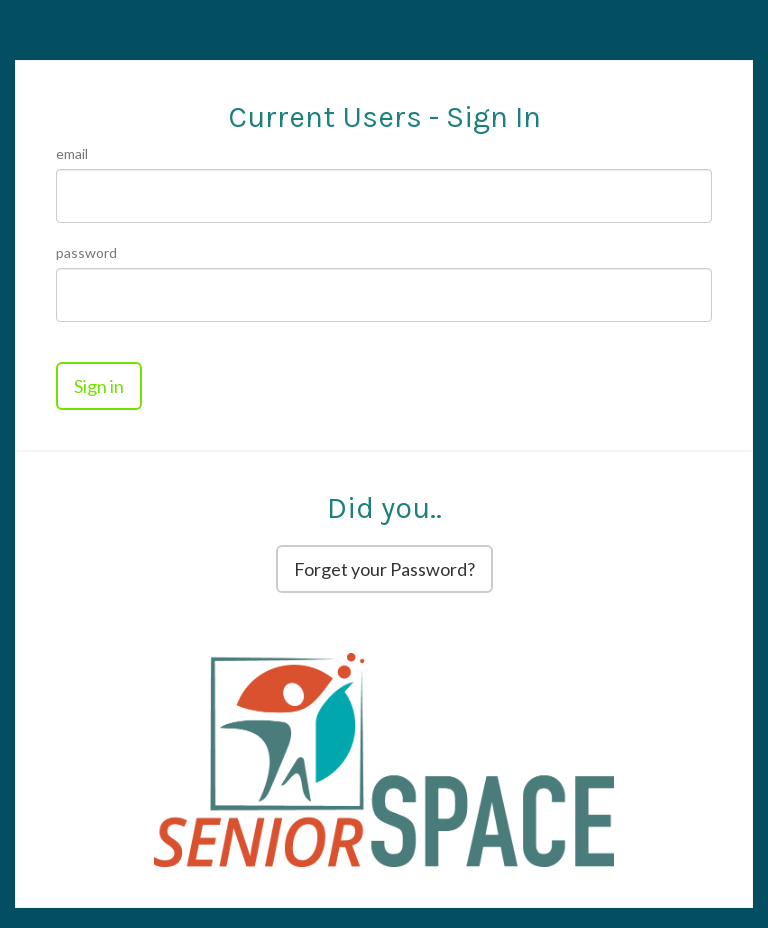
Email (72, 153)
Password (86, 252)
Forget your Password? (384, 569)
